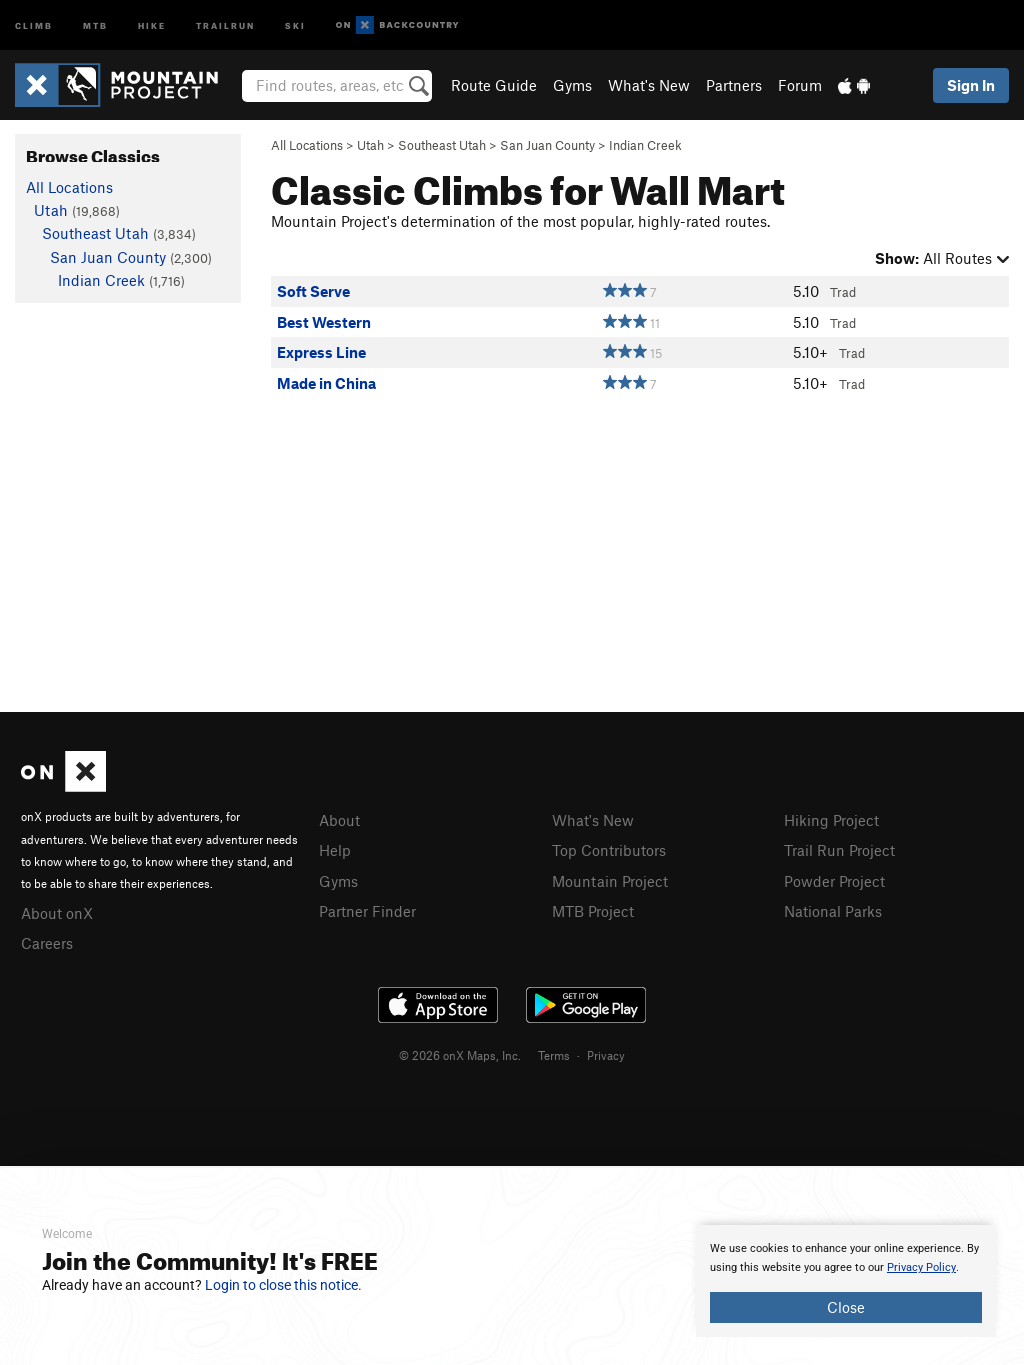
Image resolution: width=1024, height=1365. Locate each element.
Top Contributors (609, 849)
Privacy (606, 1052)
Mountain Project (610, 879)
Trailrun (225, 24)
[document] (846, 1281)
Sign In (971, 85)
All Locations (307, 145)
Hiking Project (831, 820)
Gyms (572, 85)
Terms (554, 1052)
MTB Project (593, 908)
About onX (57, 912)
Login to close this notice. (283, 1285)
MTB (95, 24)
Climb (34, 24)
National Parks (833, 908)
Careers (47, 941)
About (339, 820)
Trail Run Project (839, 849)
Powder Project (834, 879)
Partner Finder (367, 908)
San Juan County (547, 145)
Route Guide (494, 85)
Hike (152, 24)
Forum (800, 85)
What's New (649, 85)
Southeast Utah (442, 145)
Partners (734, 85)
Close (846, 1307)
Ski (295, 24)
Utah (370, 145)
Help (335, 849)
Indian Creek (645, 145)
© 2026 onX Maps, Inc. (460, 1052)
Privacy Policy (921, 1267)
